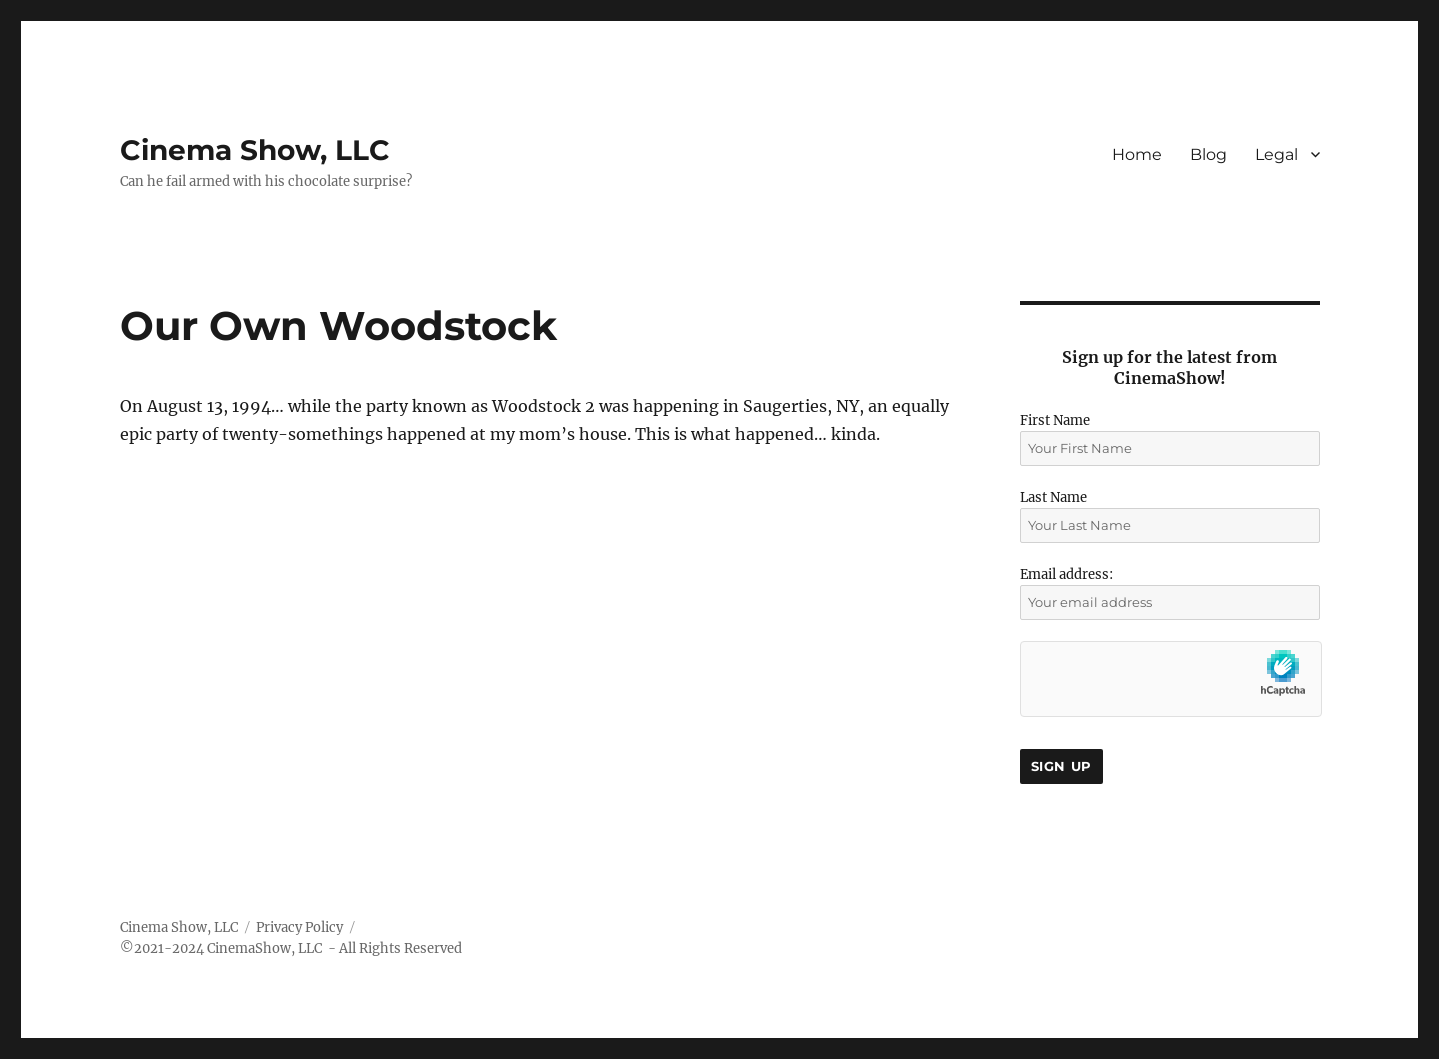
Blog (1208, 154)
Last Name (1053, 497)
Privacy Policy (299, 927)
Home (1137, 154)
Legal (1276, 154)
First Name (1055, 420)
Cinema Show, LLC (255, 150)
